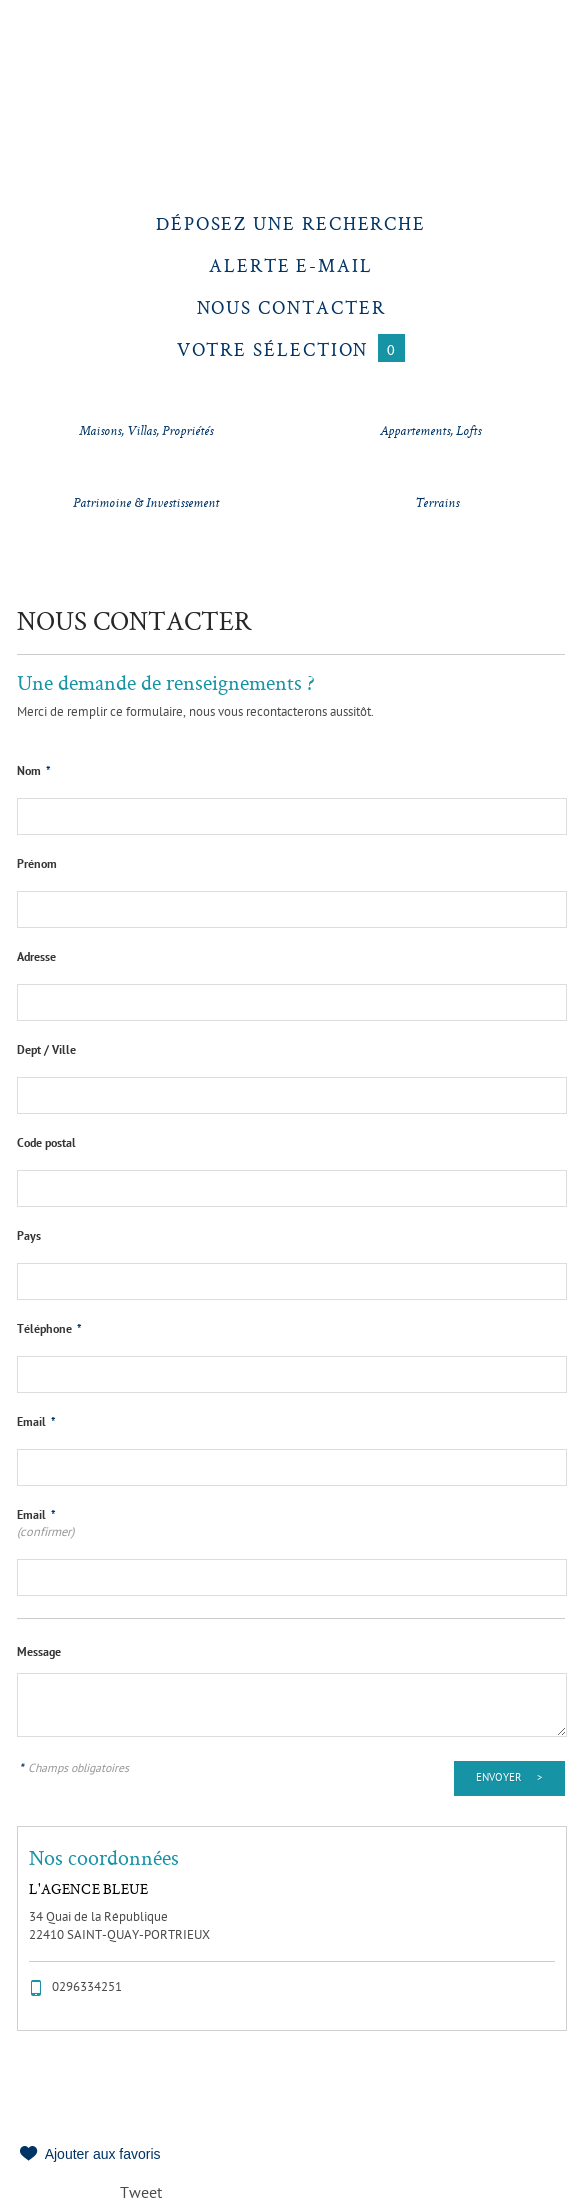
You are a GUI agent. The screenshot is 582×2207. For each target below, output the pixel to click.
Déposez (291, 223)
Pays (29, 1237)
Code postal (46, 1144)
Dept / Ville (46, 1051)
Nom (34, 772)
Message (39, 1653)
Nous (291, 307)
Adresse (36, 958)
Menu (47, 47)
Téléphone (49, 1330)
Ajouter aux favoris (103, 2154)
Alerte (291, 265)
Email (36, 1423)
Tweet (141, 2194)
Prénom (37, 865)
